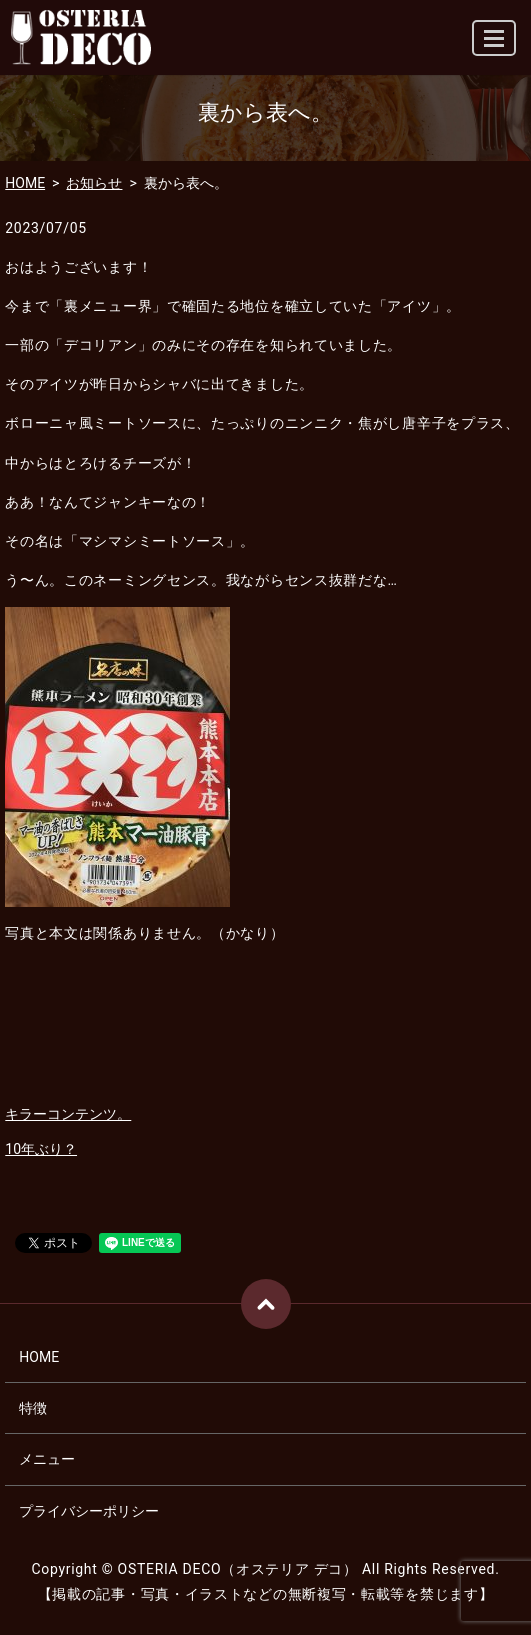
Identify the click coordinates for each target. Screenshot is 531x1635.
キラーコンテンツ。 (68, 1114)
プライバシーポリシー (89, 1511)
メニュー (47, 1459)
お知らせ (94, 183)
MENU (495, 46)
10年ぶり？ (41, 1149)
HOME (25, 183)
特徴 (33, 1408)
